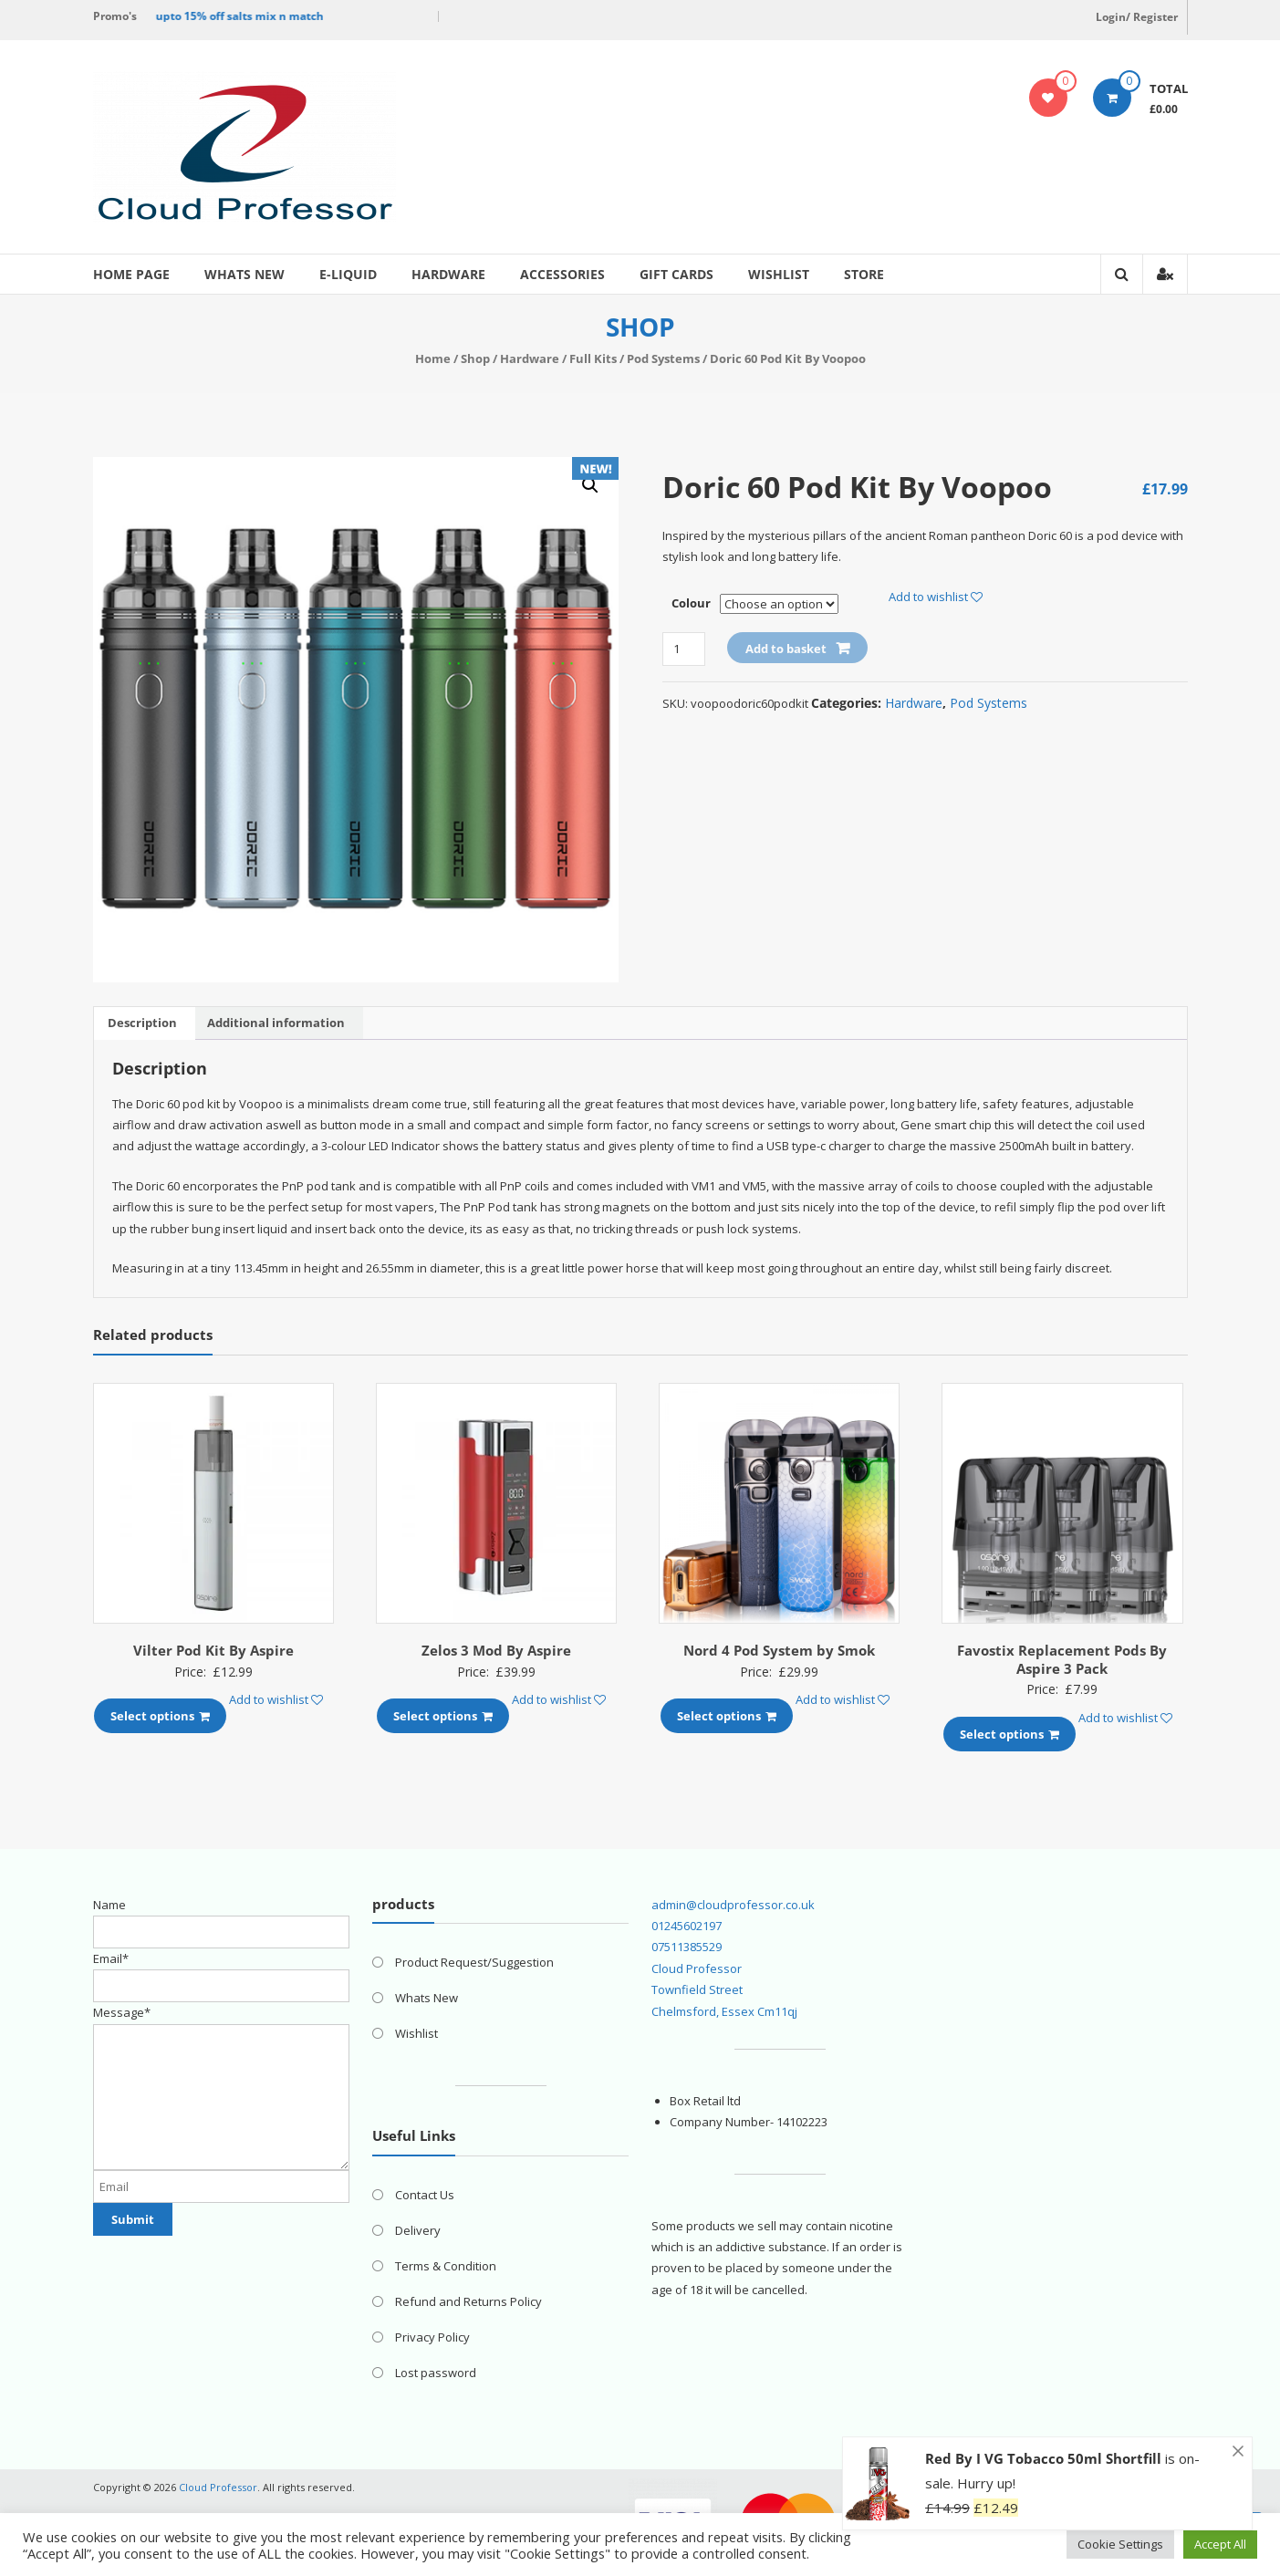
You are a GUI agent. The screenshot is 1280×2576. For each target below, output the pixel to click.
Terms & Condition (445, 2266)
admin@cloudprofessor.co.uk (733, 1904)
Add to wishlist (936, 596)
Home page (131, 274)
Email (111, 1958)
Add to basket (786, 648)
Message (122, 2012)
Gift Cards (676, 274)
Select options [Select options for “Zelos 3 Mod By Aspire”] (443, 1716)
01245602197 (686, 1925)
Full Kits (593, 358)
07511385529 (686, 1946)
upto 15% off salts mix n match (244, 16)
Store (864, 274)
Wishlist (778, 274)
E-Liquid (348, 274)
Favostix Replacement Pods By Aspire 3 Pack (1062, 1659)
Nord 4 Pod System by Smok (779, 1650)
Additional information (276, 1022)
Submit (132, 2219)
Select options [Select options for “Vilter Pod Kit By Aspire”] (160, 1716)
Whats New (244, 274)
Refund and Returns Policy (468, 2301)
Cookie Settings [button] (1120, 2544)
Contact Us (424, 2194)
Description (142, 1022)
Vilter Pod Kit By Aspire (213, 1650)
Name (109, 1904)
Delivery (418, 2230)
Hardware (448, 274)
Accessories (562, 274)
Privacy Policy (432, 2337)
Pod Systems (663, 358)
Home (433, 358)
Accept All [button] (1220, 2544)
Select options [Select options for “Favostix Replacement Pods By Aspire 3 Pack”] (1009, 1734)
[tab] (142, 1023)
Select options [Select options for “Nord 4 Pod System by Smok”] (726, 1716)
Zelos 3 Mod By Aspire (496, 1650)
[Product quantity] (683, 649)
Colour (691, 603)
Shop (475, 358)
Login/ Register (1137, 17)
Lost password (435, 2372)
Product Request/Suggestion (474, 1962)
